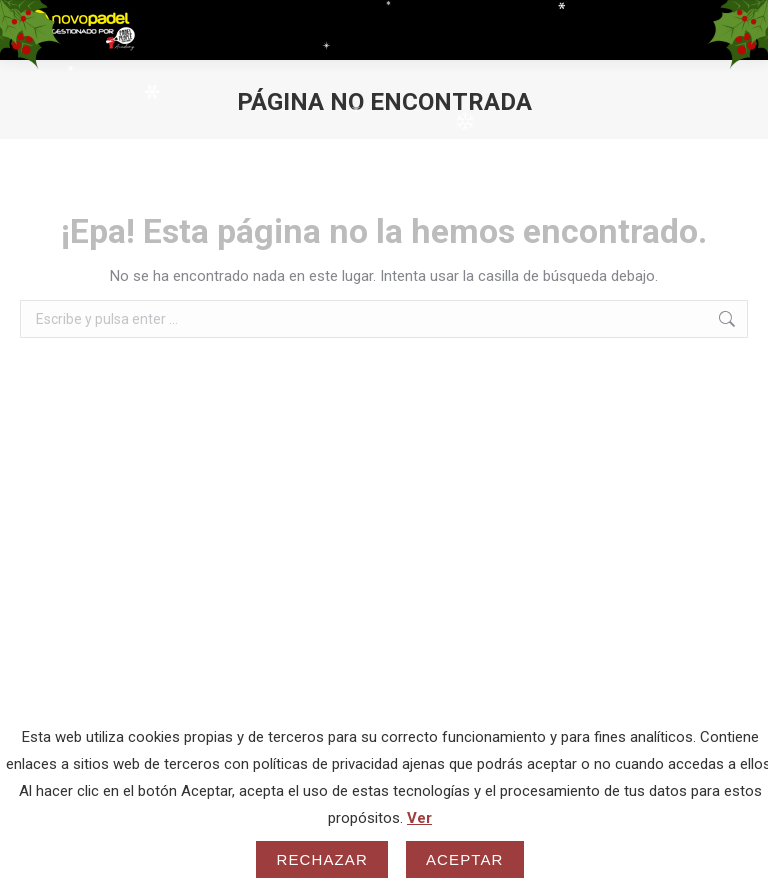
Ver (419, 818)
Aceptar (465, 859)
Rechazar (322, 859)
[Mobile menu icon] (735, 30)
